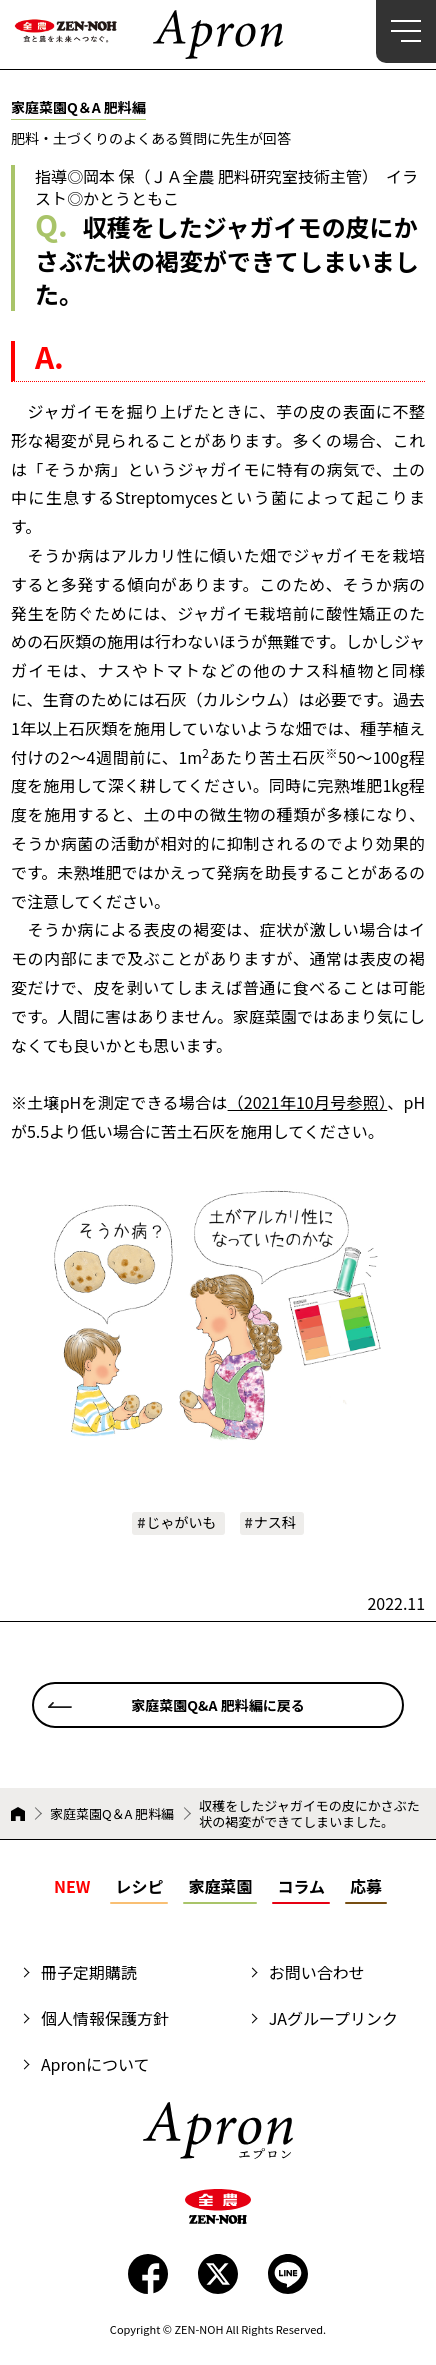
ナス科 (275, 1522)
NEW (72, 1886)
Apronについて (95, 2064)
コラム (301, 1886)
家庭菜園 (220, 1886)
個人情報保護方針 (105, 2018)
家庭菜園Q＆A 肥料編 (112, 1814)
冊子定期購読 (89, 1972)
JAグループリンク (333, 2018)
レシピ (139, 1886)
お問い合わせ (317, 1972)
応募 (366, 1886)
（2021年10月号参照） (308, 1102)
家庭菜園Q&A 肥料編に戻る (217, 1705)
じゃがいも (182, 1522)
